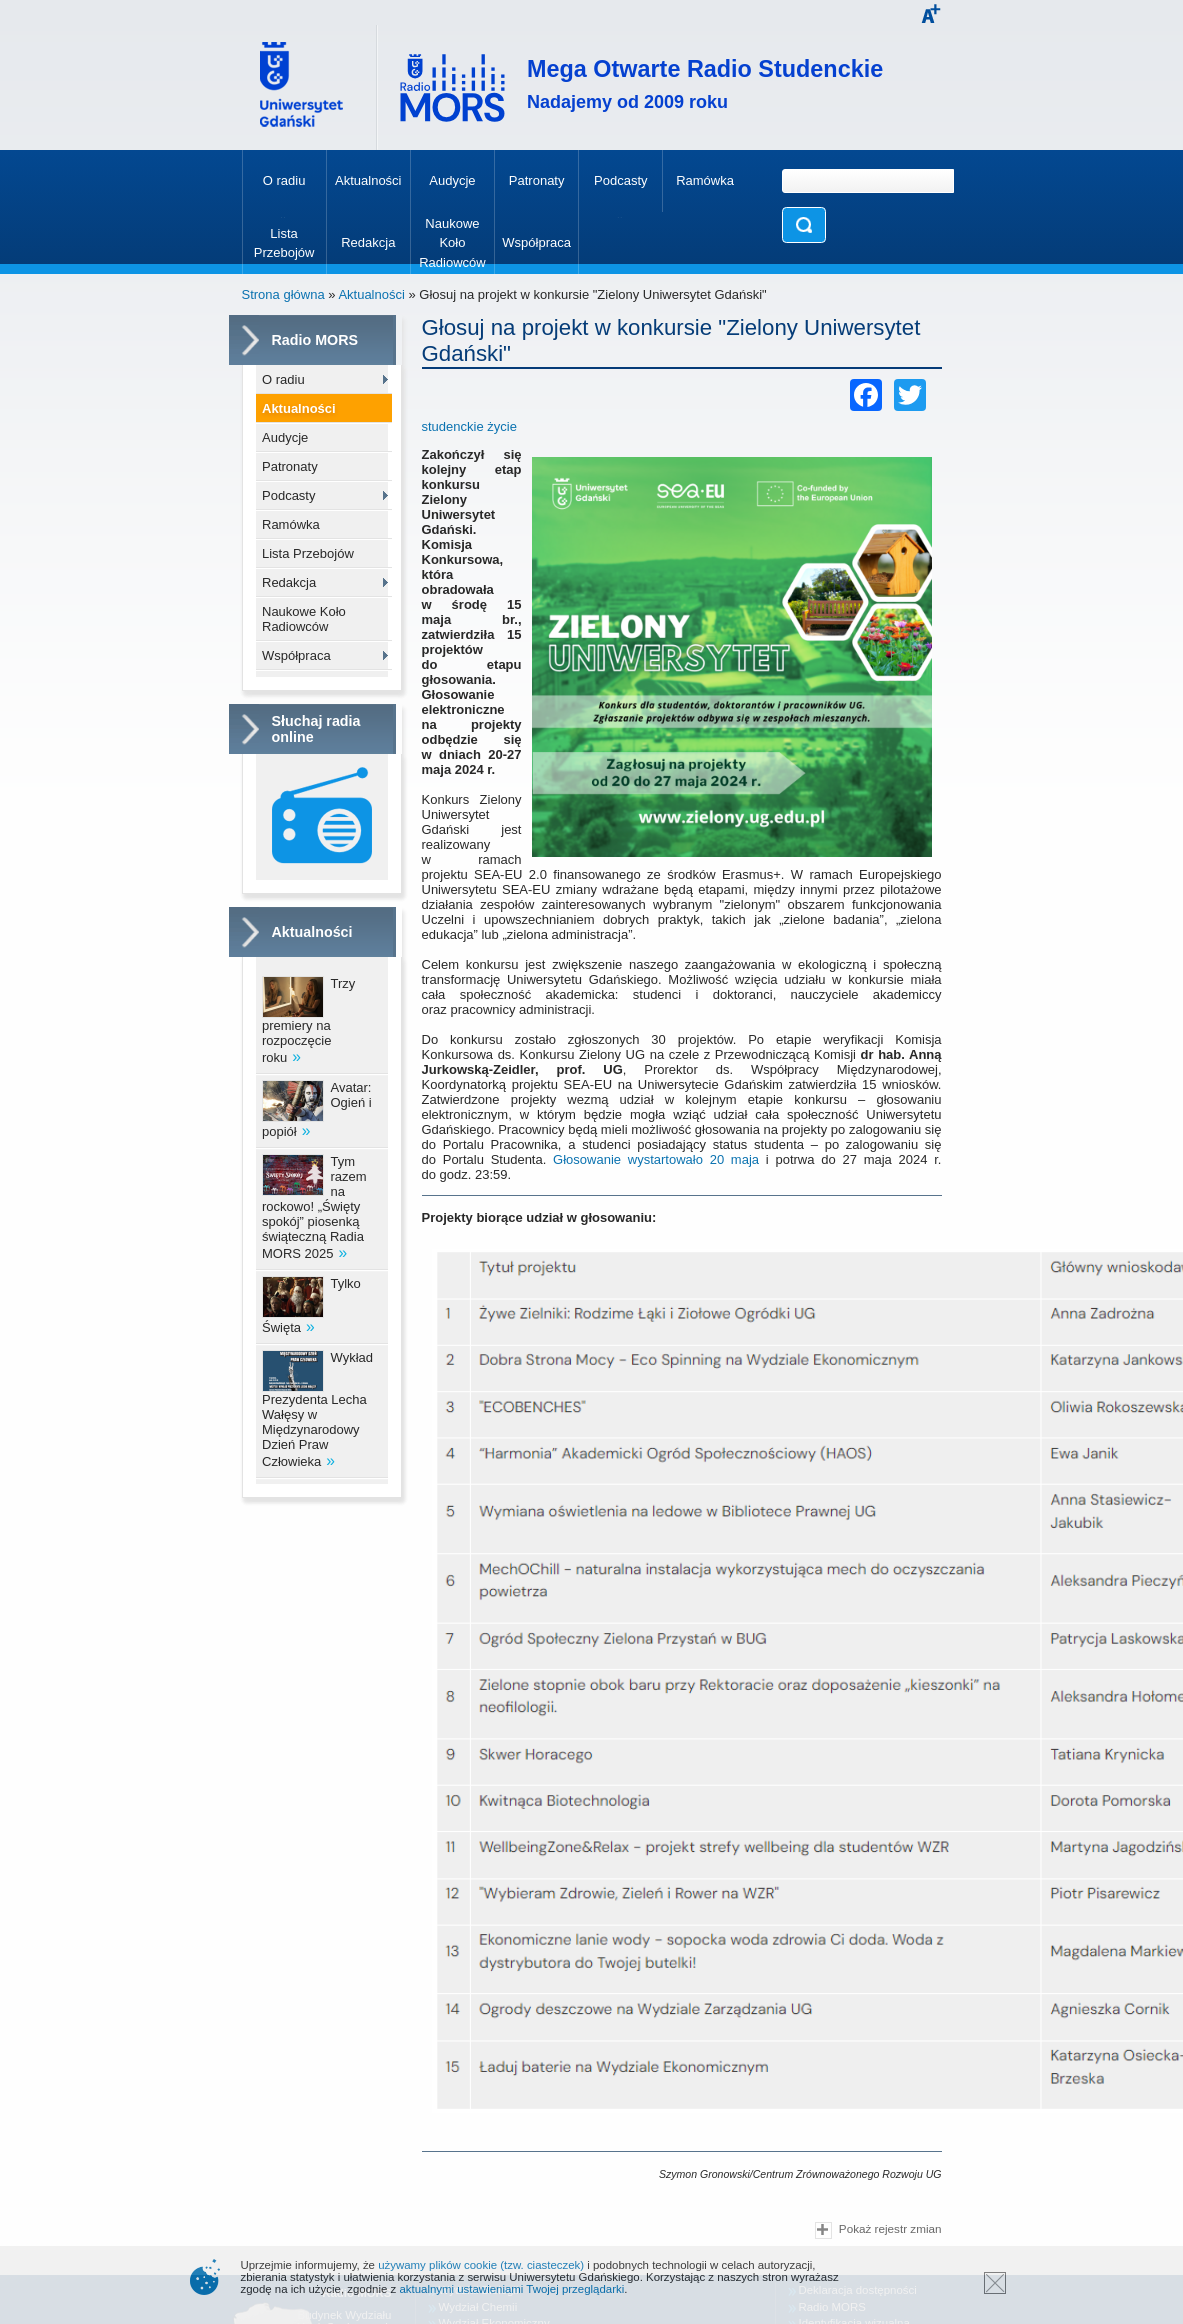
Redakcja (289, 582)
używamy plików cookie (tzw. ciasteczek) (481, 2265)
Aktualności (371, 294)
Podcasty (288, 495)
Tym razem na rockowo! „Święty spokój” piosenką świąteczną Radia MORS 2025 (314, 1207)
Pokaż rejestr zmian (878, 2230)
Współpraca (296, 655)
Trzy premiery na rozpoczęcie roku (308, 1020)
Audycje (285, 437)
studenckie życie (469, 426)
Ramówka (291, 524)
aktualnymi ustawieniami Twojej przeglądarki (511, 2289)
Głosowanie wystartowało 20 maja (656, 1159)
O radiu (283, 379)
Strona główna (283, 294)
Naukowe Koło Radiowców (304, 619)
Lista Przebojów (308, 553)
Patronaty (290, 466)
